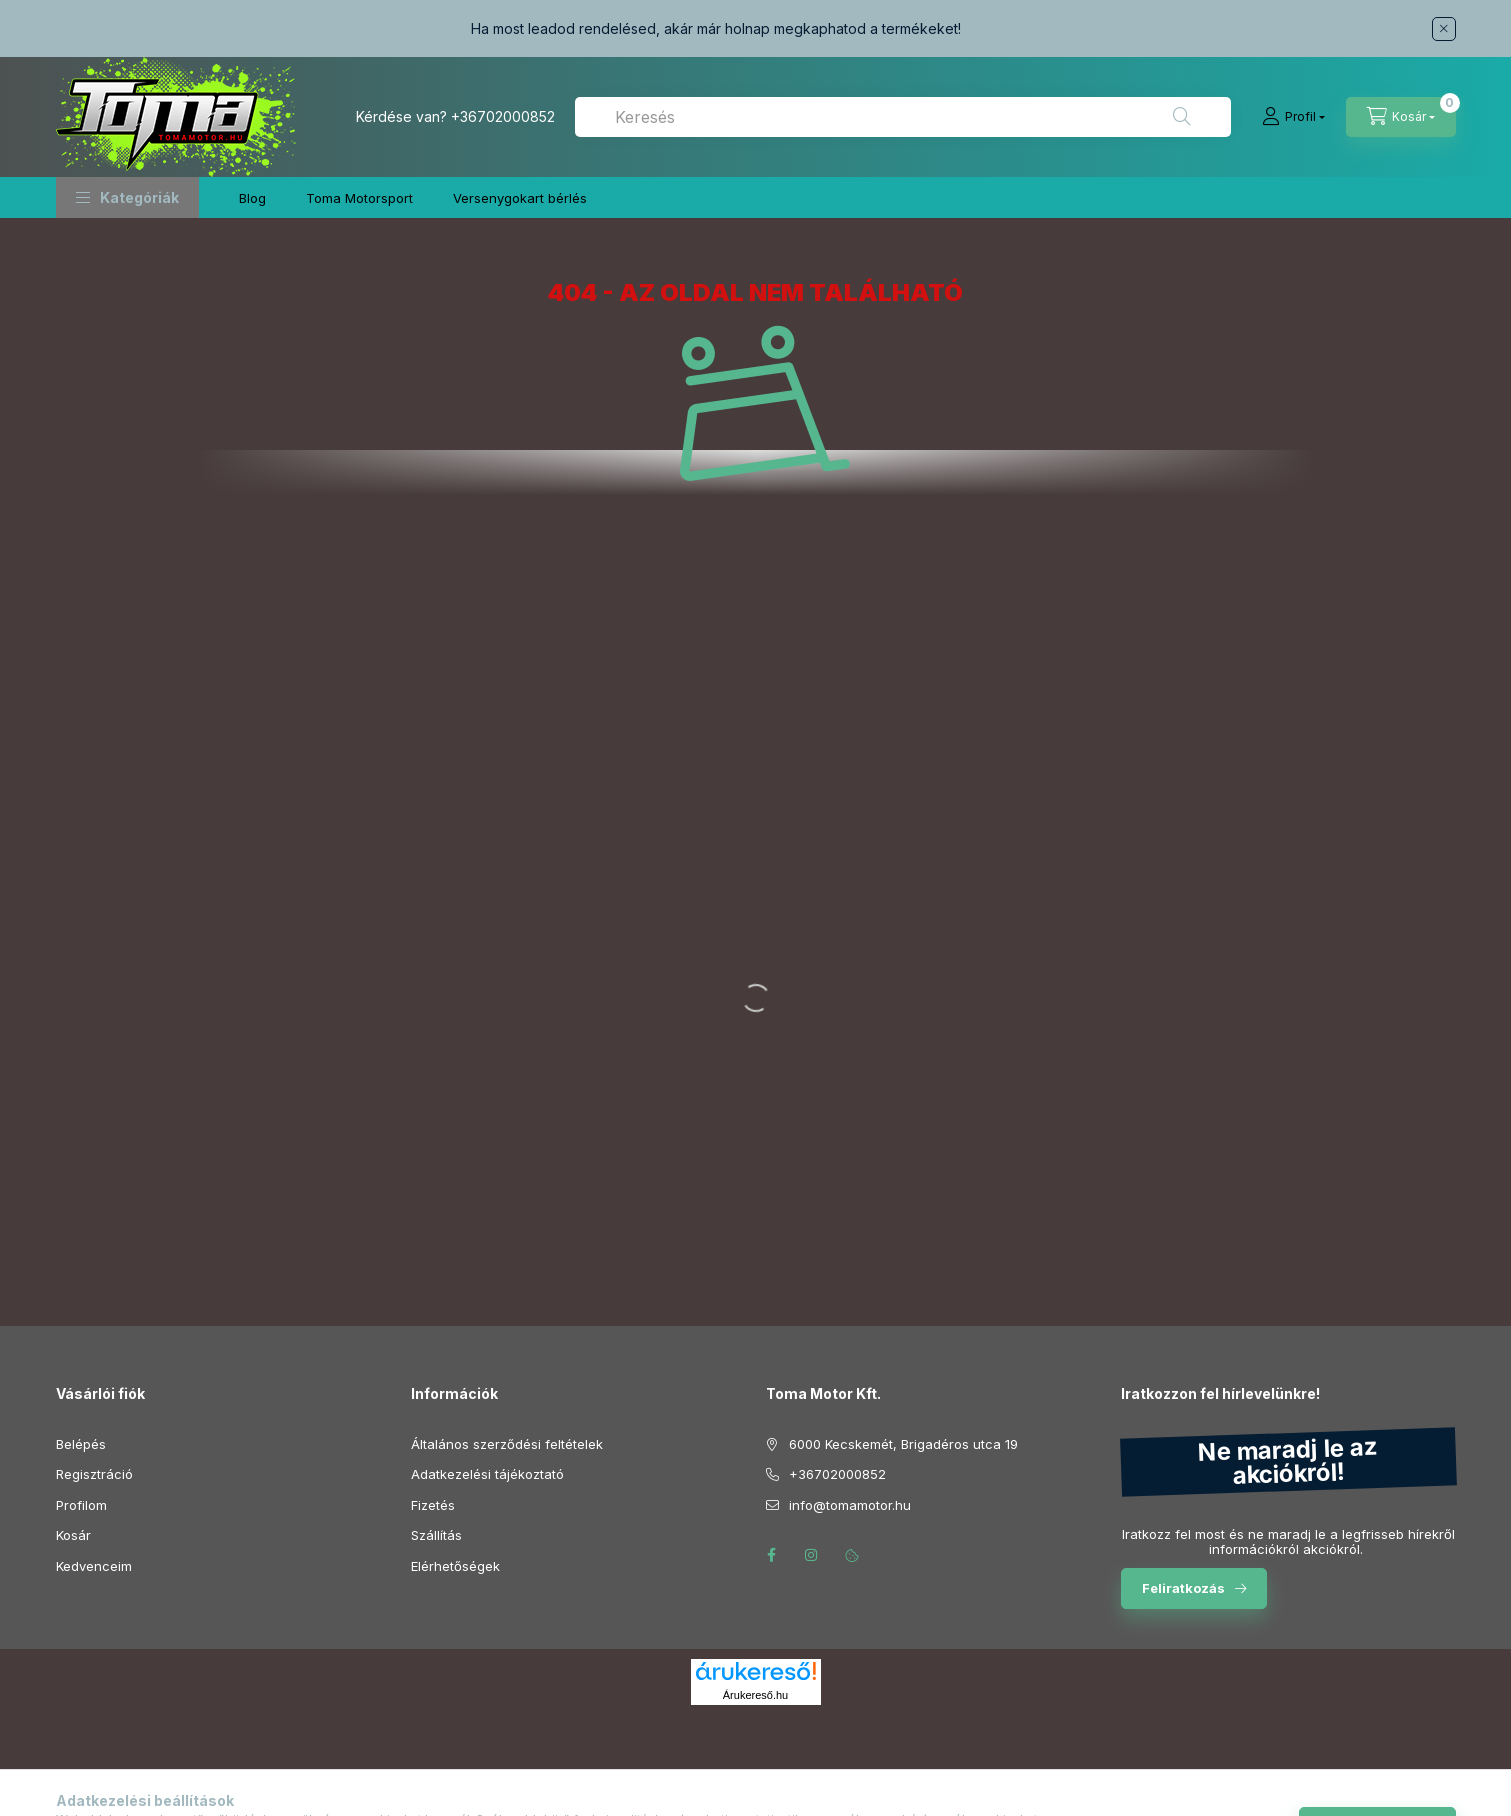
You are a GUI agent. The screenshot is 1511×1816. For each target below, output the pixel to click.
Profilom (81, 1505)
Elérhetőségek (455, 1566)
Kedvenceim (94, 1566)
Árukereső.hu (755, 1695)
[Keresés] (1182, 117)
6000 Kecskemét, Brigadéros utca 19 (903, 1444)
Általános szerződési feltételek (507, 1444)
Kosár (73, 1535)
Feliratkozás (1183, 1588)
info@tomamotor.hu (850, 1505)
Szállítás (436, 1535)
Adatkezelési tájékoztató (487, 1474)
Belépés (81, 1444)
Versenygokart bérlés (520, 198)
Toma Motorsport (359, 198)
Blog (252, 198)
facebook (772, 1555)
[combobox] (903, 117)
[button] (127, 197)
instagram (812, 1555)
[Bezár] (1444, 29)
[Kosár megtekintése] (1401, 117)
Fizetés (433, 1505)
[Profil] (1293, 117)
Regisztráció (94, 1474)
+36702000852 (503, 116)
